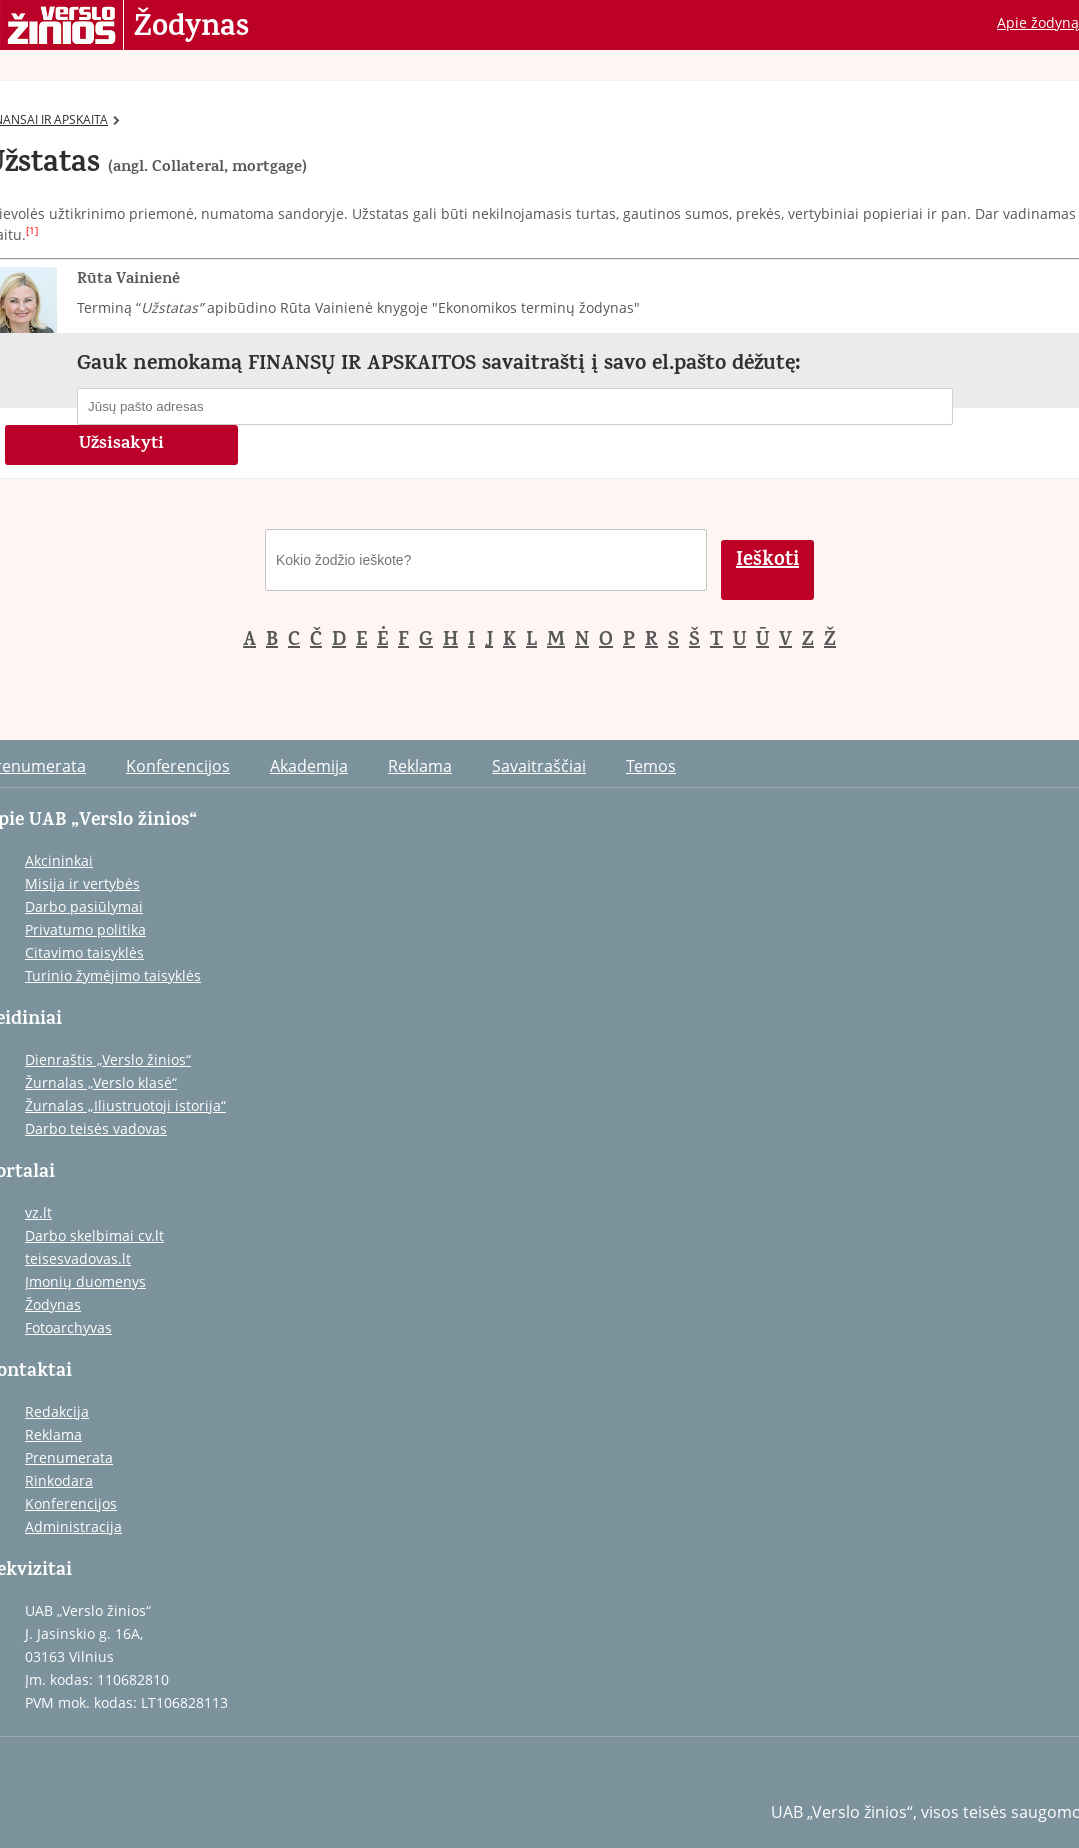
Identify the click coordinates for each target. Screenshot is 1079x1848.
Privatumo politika (85, 929)
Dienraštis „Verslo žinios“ (108, 1059)
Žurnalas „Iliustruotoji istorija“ (125, 1105)
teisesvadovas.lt (78, 1258)
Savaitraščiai (539, 766)
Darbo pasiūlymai (84, 906)
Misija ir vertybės (82, 883)
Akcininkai (59, 860)
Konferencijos (178, 766)
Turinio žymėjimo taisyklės (113, 975)
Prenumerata (69, 1457)
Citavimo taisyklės (84, 952)
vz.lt (38, 1212)
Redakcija (57, 1411)
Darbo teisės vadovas (96, 1128)
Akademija (309, 766)
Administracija (73, 1526)
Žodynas (191, 28)
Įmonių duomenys (85, 1281)
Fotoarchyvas (68, 1327)
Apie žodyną (1038, 22)
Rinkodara (59, 1480)
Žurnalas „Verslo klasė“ (101, 1082)
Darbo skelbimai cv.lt (94, 1235)
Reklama (420, 766)
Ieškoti (767, 561)
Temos (651, 766)
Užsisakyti (121, 445)
